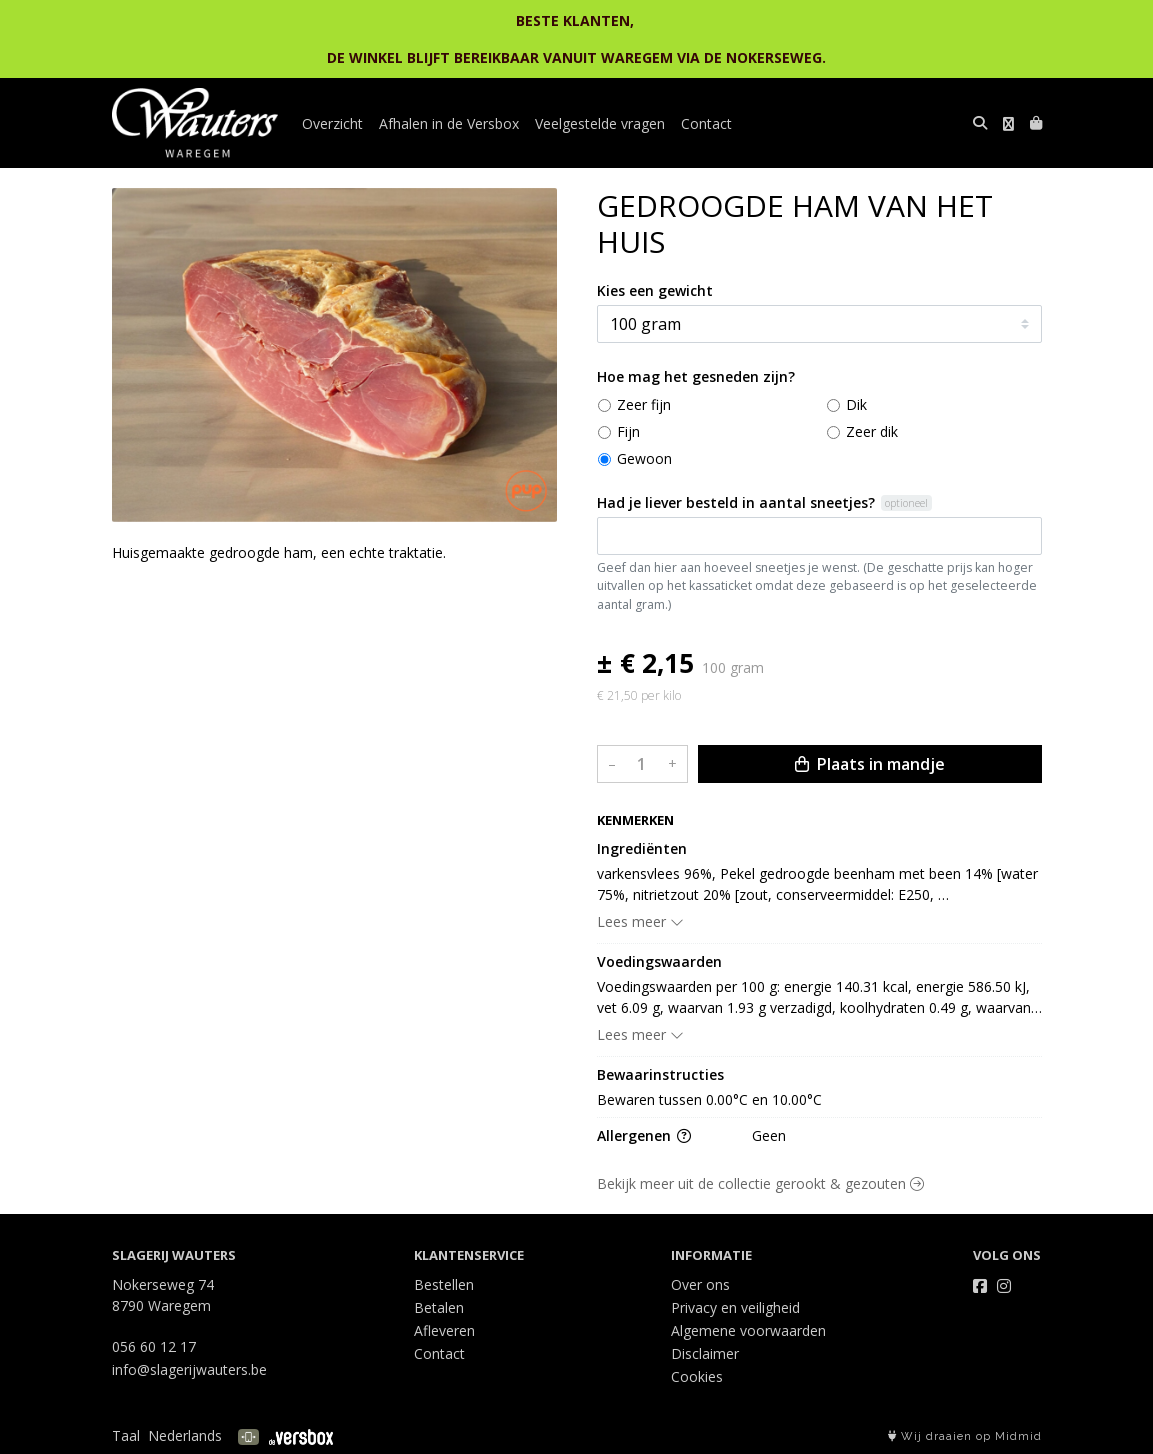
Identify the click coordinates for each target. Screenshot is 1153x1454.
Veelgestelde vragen (600, 123)
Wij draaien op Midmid (965, 1436)
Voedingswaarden (659, 961)
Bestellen (444, 1284)
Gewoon (644, 458)
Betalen (439, 1307)
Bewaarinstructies (660, 1074)
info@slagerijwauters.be (189, 1369)
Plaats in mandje (870, 764)
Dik (856, 404)
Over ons (700, 1284)
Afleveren (444, 1330)
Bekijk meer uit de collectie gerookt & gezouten (760, 1183)
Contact (706, 123)
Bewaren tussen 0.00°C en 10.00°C (709, 1099)
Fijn (628, 431)
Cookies (697, 1376)
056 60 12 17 (154, 1346)
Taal (126, 1435)
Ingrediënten (642, 848)
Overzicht (332, 123)
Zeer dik (872, 431)
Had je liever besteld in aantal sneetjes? (736, 502)
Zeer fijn (644, 404)
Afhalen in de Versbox (449, 123)
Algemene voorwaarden (748, 1330)
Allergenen (644, 1135)
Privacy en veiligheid (735, 1307)
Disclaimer (705, 1353)
